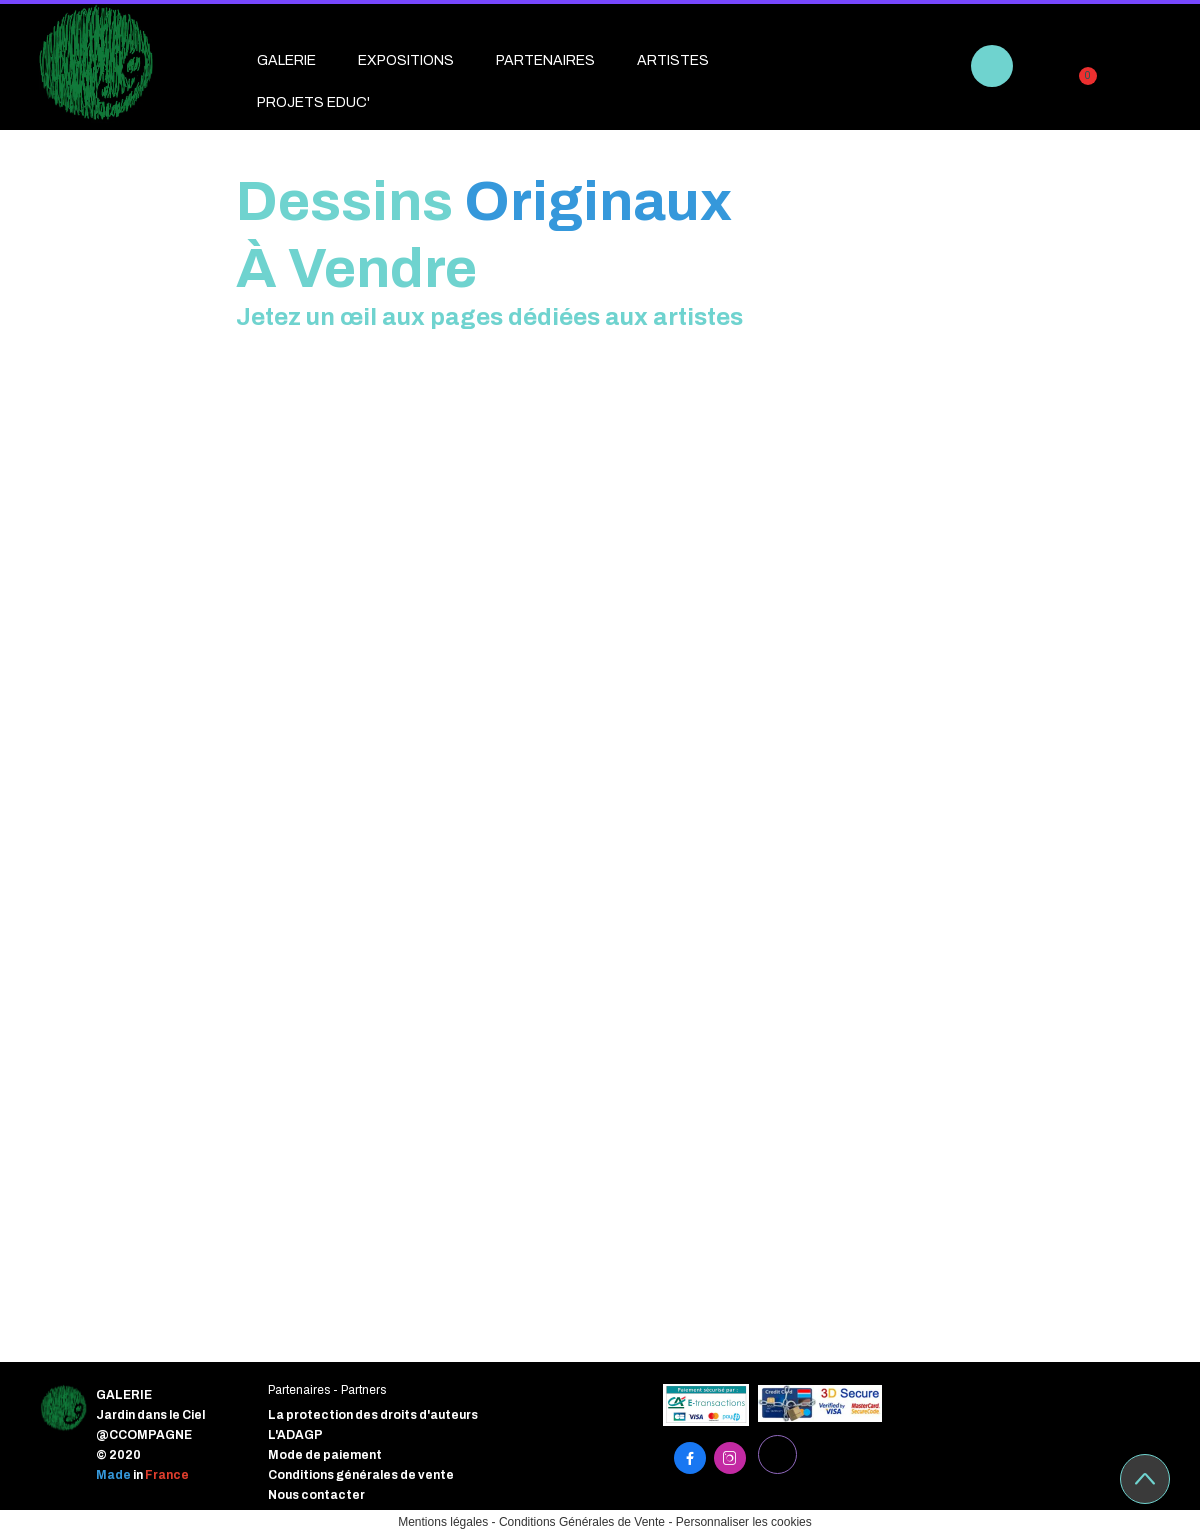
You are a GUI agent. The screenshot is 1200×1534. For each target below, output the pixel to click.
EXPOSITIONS (406, 60)
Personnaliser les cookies (744, 1522)
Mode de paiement (325, 1455)
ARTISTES (673, 60)
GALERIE (286, 60)
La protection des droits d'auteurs (373, 1415)
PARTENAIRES (545, 60)
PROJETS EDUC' (313, 102)
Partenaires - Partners (327, 1390)
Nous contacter (316, 1495)
